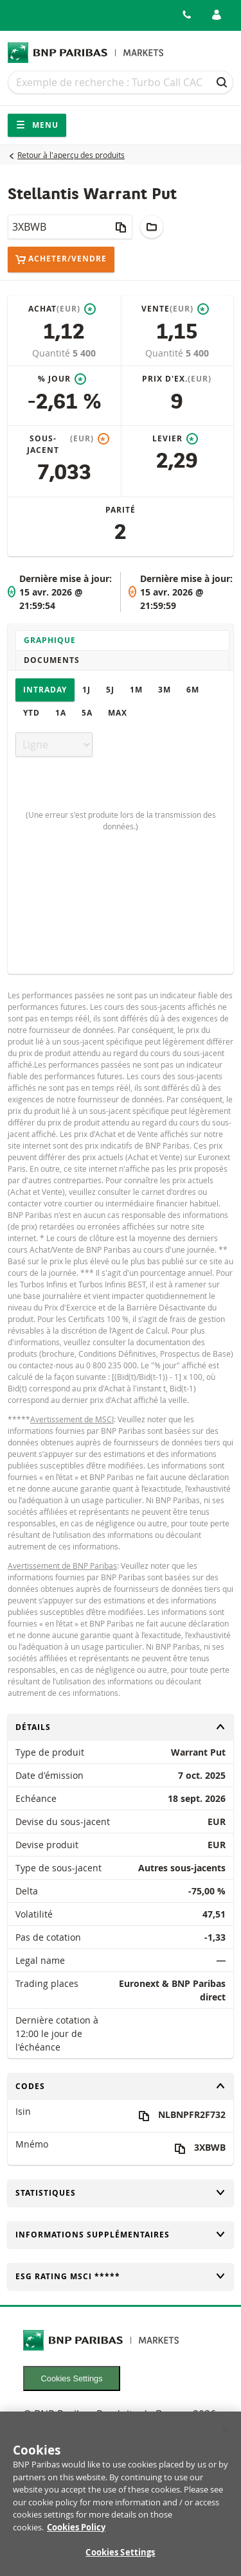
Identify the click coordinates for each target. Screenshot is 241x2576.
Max (117, 712)
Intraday (45, 689)
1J (86, 689)
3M (164, 689)
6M (192, 689)
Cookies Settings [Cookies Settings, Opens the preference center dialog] (120, 2560)
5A (87, 712)
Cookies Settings (72, 2378)
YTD (31, 712)
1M (136, 689)
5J (110, 689)
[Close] (225, 2437)
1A (60, 712)
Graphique (50, 640)
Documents (52, 660)
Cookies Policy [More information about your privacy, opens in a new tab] (76, 2534)
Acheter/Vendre (61, 259)
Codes (120, 2086)
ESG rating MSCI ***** (120, 2276)
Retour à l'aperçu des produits (71, 155)
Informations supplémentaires (120, 2234)
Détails (120, 1727)
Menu (36, 124)
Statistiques (120, 2192)
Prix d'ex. (176, 379)
